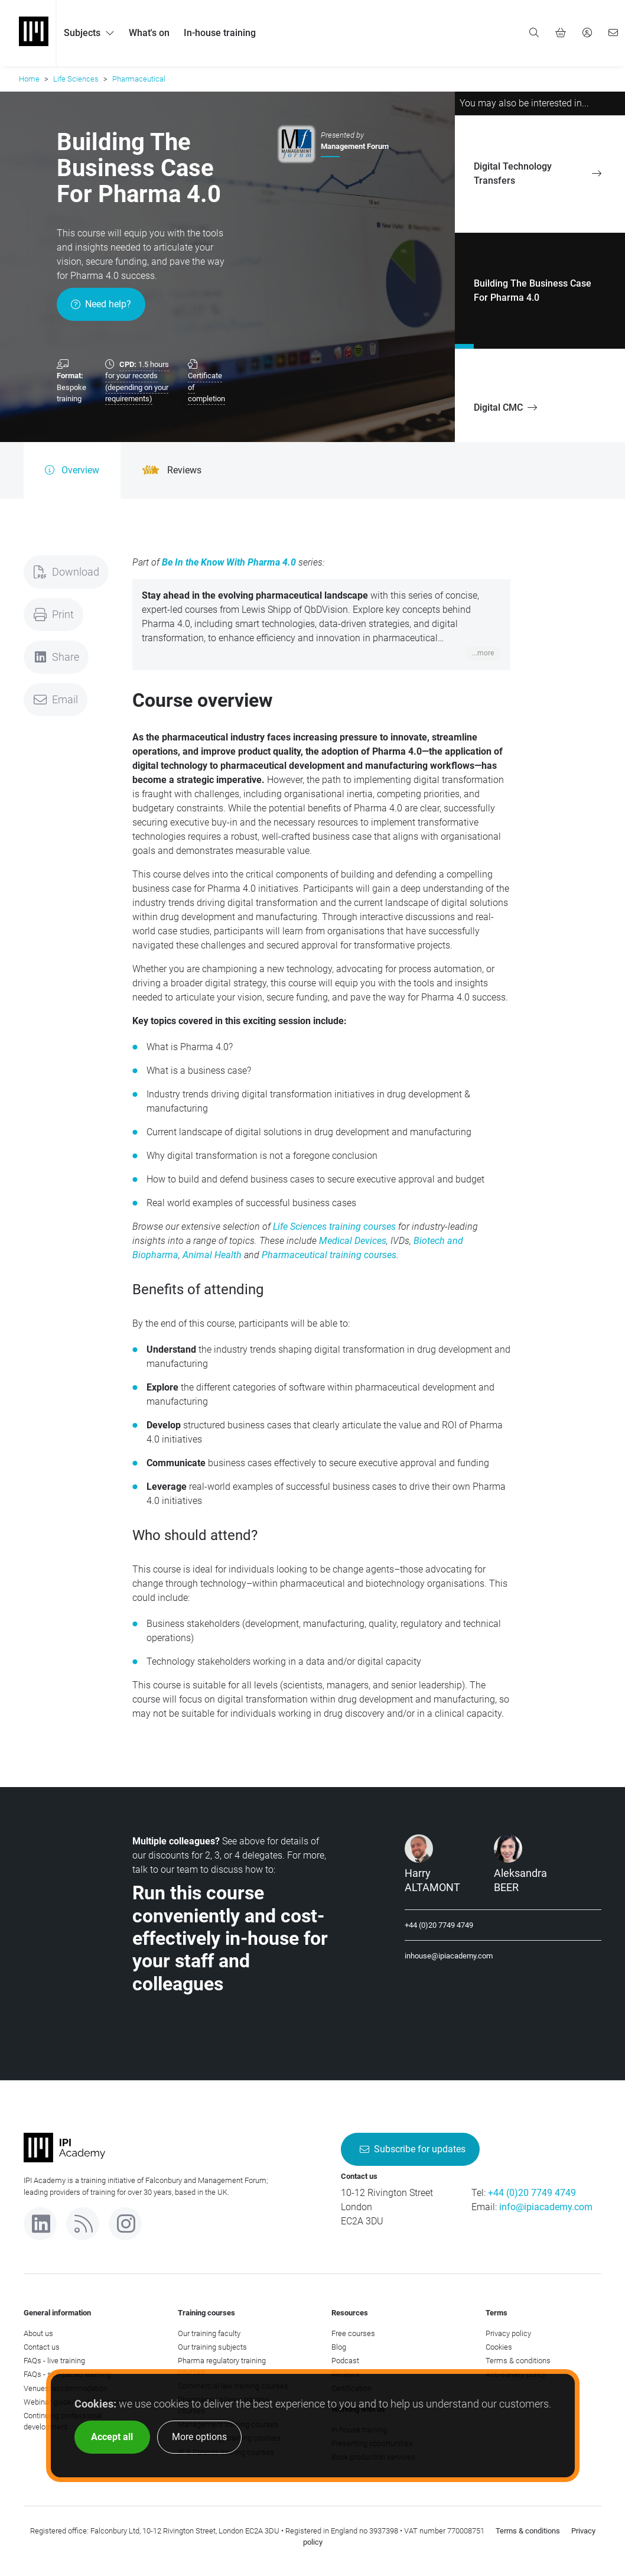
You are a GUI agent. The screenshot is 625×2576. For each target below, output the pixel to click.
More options (199, 2436)
